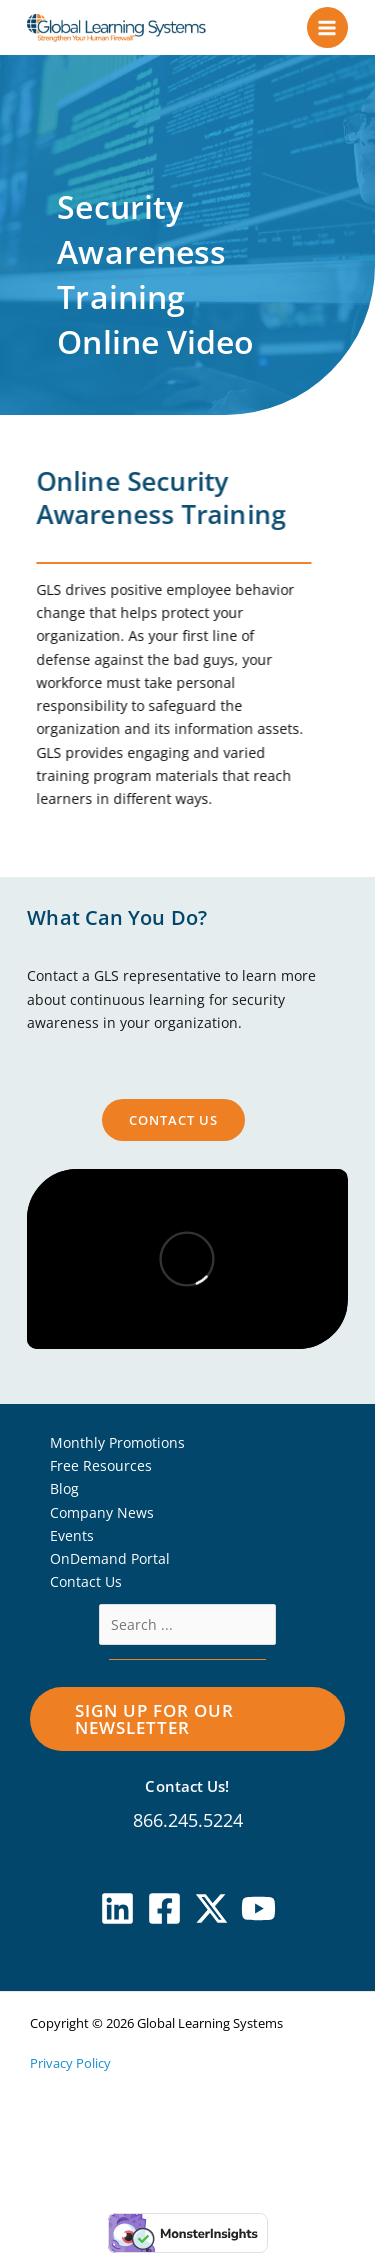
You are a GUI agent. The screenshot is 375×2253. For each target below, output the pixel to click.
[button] (187, 1719)
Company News (102, 1512)
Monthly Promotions (117, 1442)
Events (72, 1535)
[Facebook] (164, 1908)
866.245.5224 (188, 1820)
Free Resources (101, 1465)
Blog (64, 1488)
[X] (211, 1908)
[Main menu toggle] (327, 27)
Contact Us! (187, 1786)
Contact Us (86, 1581)
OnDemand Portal (110, 1558)
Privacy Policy (70, 2063)
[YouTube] (258, 1908)
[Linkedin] (117, 1908)
